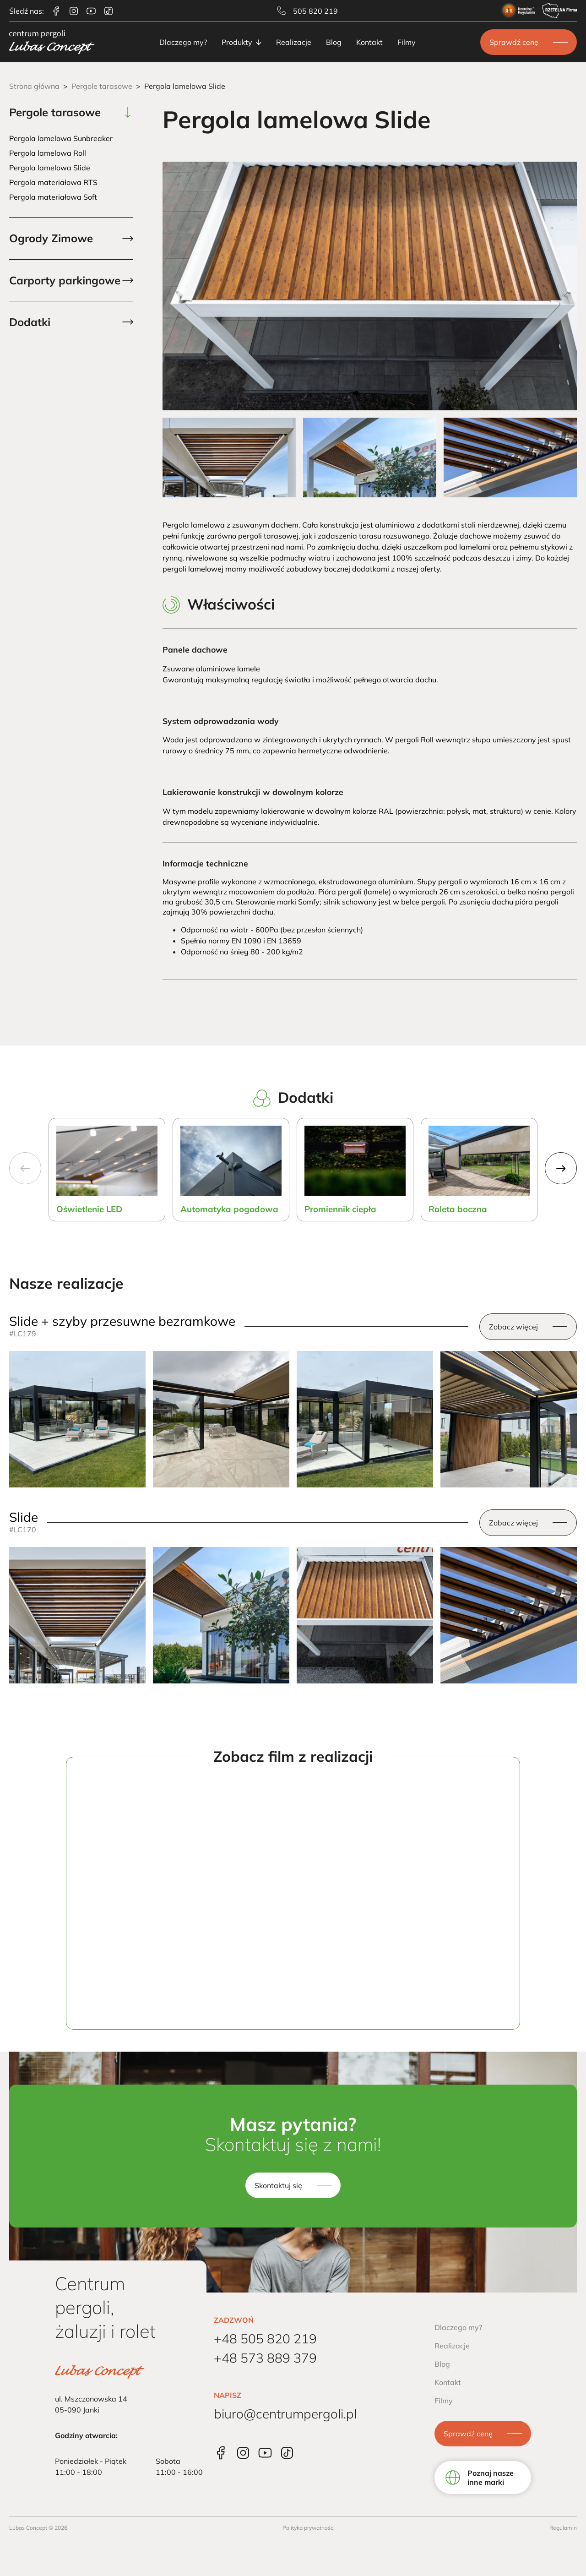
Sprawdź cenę (513, 42)
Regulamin (563, 2527)
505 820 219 (307, 11)
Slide (23, 1517)
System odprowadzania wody (221, 721)
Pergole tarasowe (101, 86)
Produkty (241, 42)
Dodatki (29, 322)
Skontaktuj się (278, 2185)
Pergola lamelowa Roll (47, 153)
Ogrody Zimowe (51, 238)
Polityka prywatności (308, 2527)
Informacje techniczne (205, 863)
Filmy (406, 42)
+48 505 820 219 (265, 2339)
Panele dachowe (195, 649)
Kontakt (369, 42)
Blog (334, 42)
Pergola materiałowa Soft (53, 197)
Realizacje (293, 42)
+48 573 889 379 (265, 2358)
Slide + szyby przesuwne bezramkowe (122, 1321)
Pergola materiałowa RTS (53, 182)
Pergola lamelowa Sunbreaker (61, 138)
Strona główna (34, 86)
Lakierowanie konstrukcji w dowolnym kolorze (253, 792)
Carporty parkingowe (64, 280)
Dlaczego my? (183, 42)
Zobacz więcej (513, 1326)
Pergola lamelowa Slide (49, 167)
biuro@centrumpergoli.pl (285, 2414)
